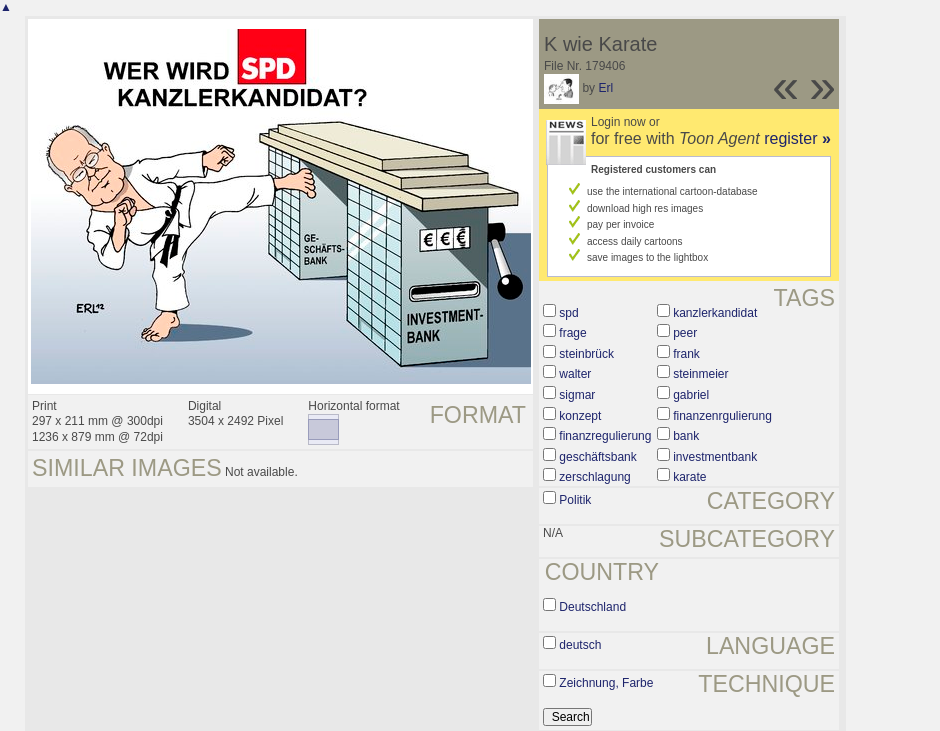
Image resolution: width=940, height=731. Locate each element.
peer (685, 333)
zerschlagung (594, 477)
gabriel (691, 395)
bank (686, 436)
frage (572, 333)
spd (568, 313)
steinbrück (586, 354)
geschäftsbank (597, 457)
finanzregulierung (605, 436)
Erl (605, 88)
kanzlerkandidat (715, 313)
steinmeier (700, 374)
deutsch (580, 645)
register (797, 138)
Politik (575, 500)
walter (575, 374)
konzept (580, 416)
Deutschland (592, 607)
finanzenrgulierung (722, 416)
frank (686, 354)
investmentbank (715, 457)
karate (689, 477)
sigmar (577, 395)
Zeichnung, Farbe (606, 683)
